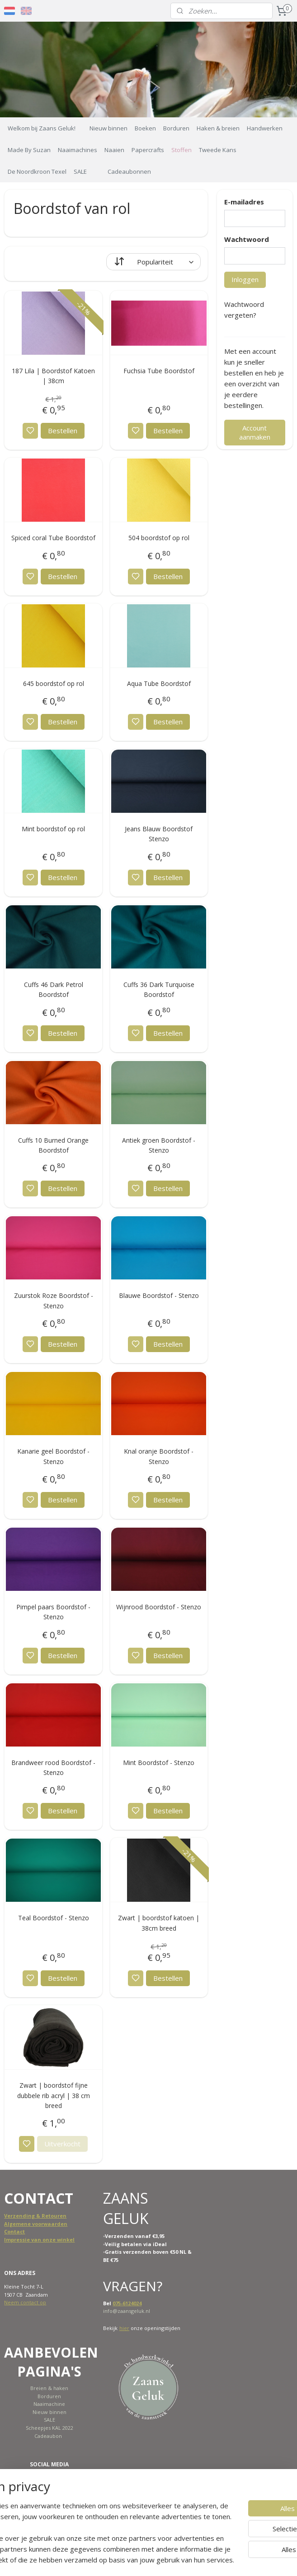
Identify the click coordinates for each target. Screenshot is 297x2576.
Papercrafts (148, 150)
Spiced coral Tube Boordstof (53, 537)
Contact (14, 2231)
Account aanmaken (254, 432)
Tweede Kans (217, 150)
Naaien (114, 150)
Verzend (15, 2215)
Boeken (145, 128)
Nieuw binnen (108, 128)
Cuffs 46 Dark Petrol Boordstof (53, 989)
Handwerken (265, 128)
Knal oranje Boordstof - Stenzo (158, 1456)
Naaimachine (49, 2403)
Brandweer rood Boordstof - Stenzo (53, 1767)
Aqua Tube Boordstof (159, 683)
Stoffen (181, 150)
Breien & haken (49, 2388)
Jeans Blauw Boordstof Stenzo (159, 834)
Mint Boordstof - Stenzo (158, 1762)
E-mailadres (244, 201)
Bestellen (62, 430)
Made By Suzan (29, 150)
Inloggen (245, 279)
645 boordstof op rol (53, 683)
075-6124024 (127, 2303)
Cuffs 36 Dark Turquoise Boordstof (158, 989)
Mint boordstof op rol (53, 829)
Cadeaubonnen (129, 171)
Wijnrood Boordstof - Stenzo (158, 1607)
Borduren (176, 128)
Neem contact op (25, 2302)
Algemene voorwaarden (35, 2223)
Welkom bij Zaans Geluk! (41, 128)
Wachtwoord (246, 239)
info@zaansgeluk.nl (126, 2310)
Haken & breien (218, 128)
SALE (80, 171)
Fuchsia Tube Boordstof (158, 370)
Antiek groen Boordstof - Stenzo (158, 1145)
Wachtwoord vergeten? (244, 310)
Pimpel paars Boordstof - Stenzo (53, 1612)
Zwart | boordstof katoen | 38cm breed (158, 1922)
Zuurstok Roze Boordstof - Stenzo (53, 1300)
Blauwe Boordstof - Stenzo (159, 1295)
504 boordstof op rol (158, 537)
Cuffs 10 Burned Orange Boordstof (53, 1145)
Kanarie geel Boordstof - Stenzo (53, 1456)
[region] (89, 2511)
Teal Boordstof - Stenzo (53, 1917)
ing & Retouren (46, 2215)
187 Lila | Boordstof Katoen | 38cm (53, 375)
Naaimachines (77, 150)
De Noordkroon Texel (37, 171)
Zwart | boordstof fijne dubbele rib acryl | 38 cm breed (53, 2095)
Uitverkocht (62, 2143)
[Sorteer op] (153, 262)
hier (124, 2328)
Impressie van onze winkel (39, 2239)
